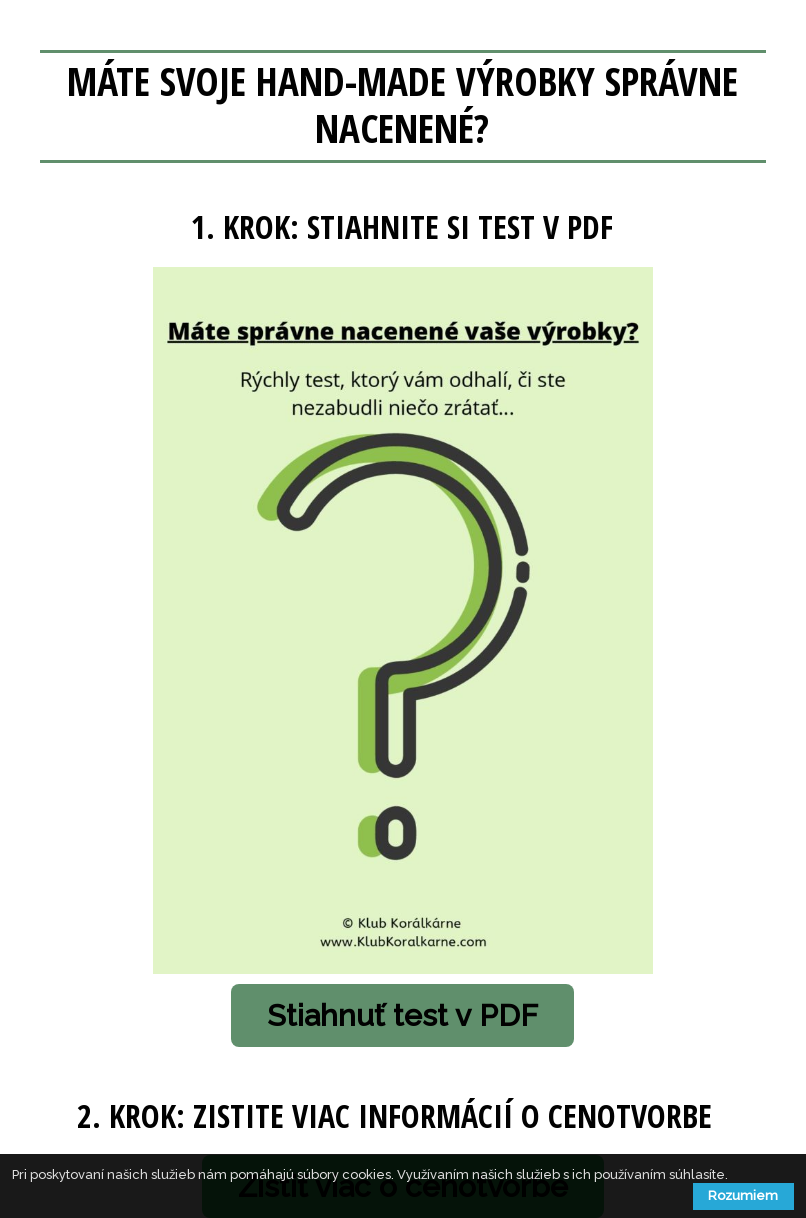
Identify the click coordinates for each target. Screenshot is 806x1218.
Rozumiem (743, 1195)
